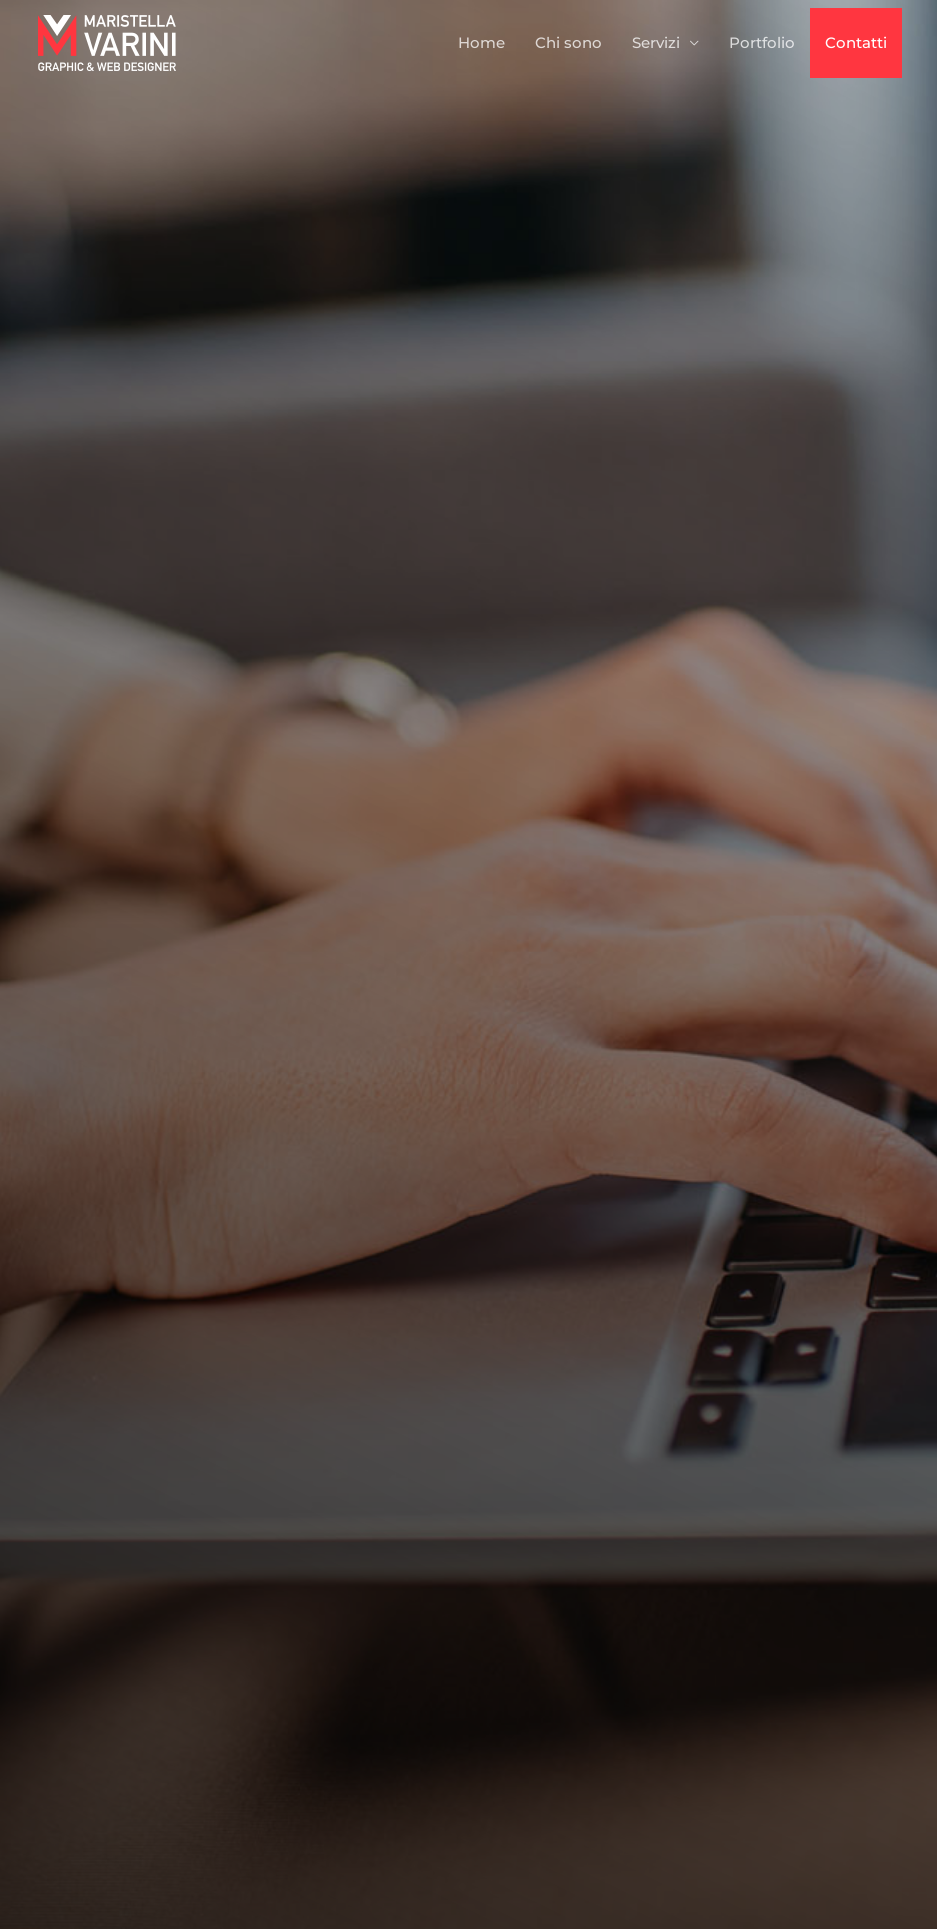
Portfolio (762, 42)
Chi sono (568, 42)
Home (481, 42)
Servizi (656, 42)
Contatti (856, 42)
